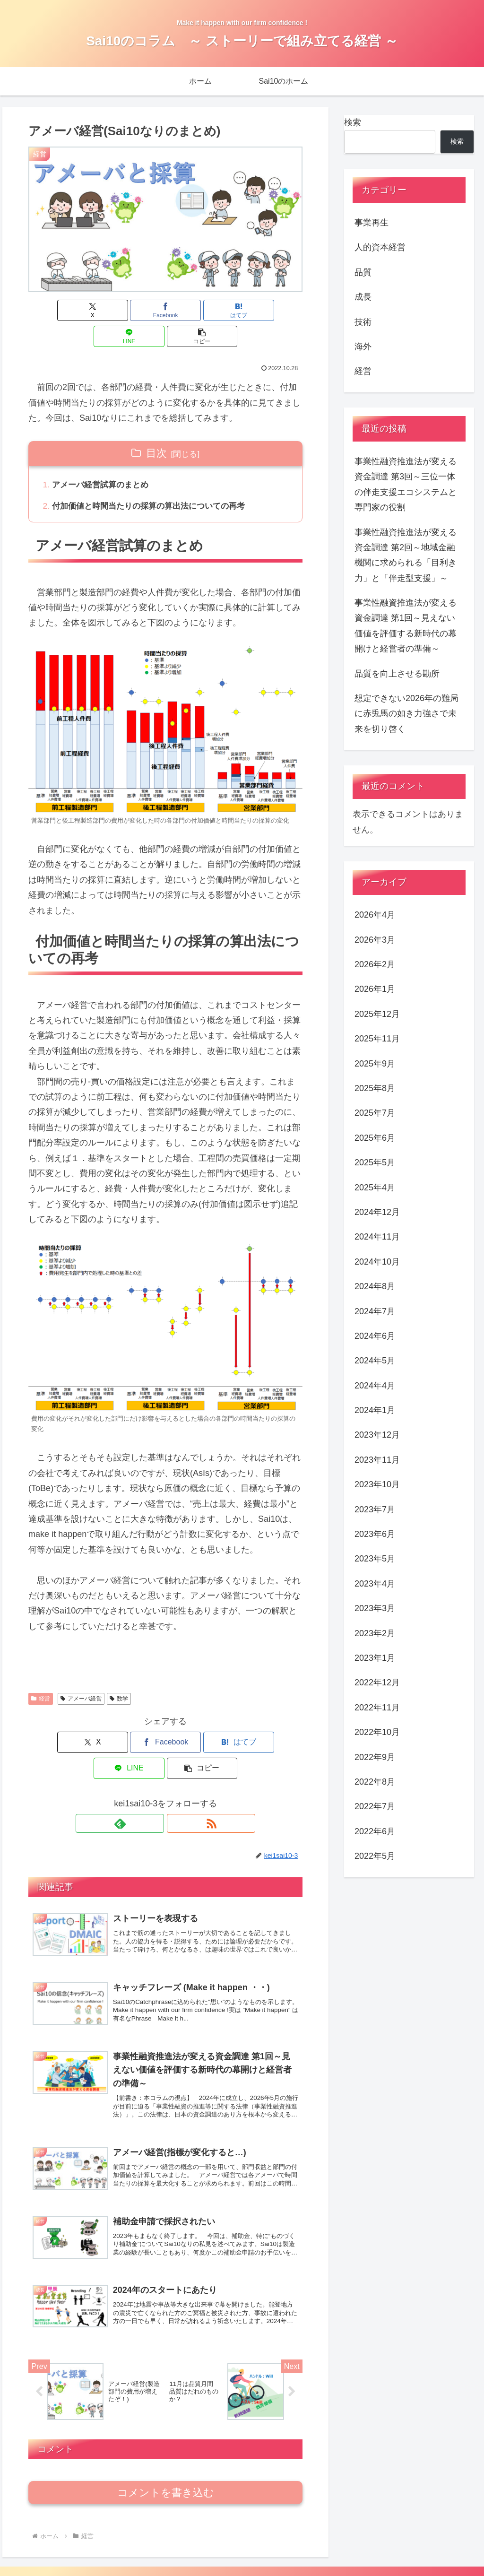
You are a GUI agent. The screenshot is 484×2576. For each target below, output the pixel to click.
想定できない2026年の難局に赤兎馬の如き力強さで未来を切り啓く (406, 714)
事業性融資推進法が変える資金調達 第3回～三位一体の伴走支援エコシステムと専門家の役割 (405, 484)
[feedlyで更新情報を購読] (154, 1773)
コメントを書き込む (165, 2460)
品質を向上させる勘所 (397, 673)
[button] (258, 310)
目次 (156, 427)
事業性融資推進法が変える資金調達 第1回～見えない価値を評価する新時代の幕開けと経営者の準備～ (405, 625)
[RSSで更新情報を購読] (176, 1773)
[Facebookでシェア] (119, 310)
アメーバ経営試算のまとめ (104, 459)
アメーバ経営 (81, 1674)
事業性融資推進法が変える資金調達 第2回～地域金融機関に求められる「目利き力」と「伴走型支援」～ (405, 555)
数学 (119, 1674)
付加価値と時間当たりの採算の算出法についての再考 (155, 481)
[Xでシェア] (73, 310)
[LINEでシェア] (211, 310)
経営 (40, 1674)
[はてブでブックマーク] (166, 310)
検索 (352, 122)
